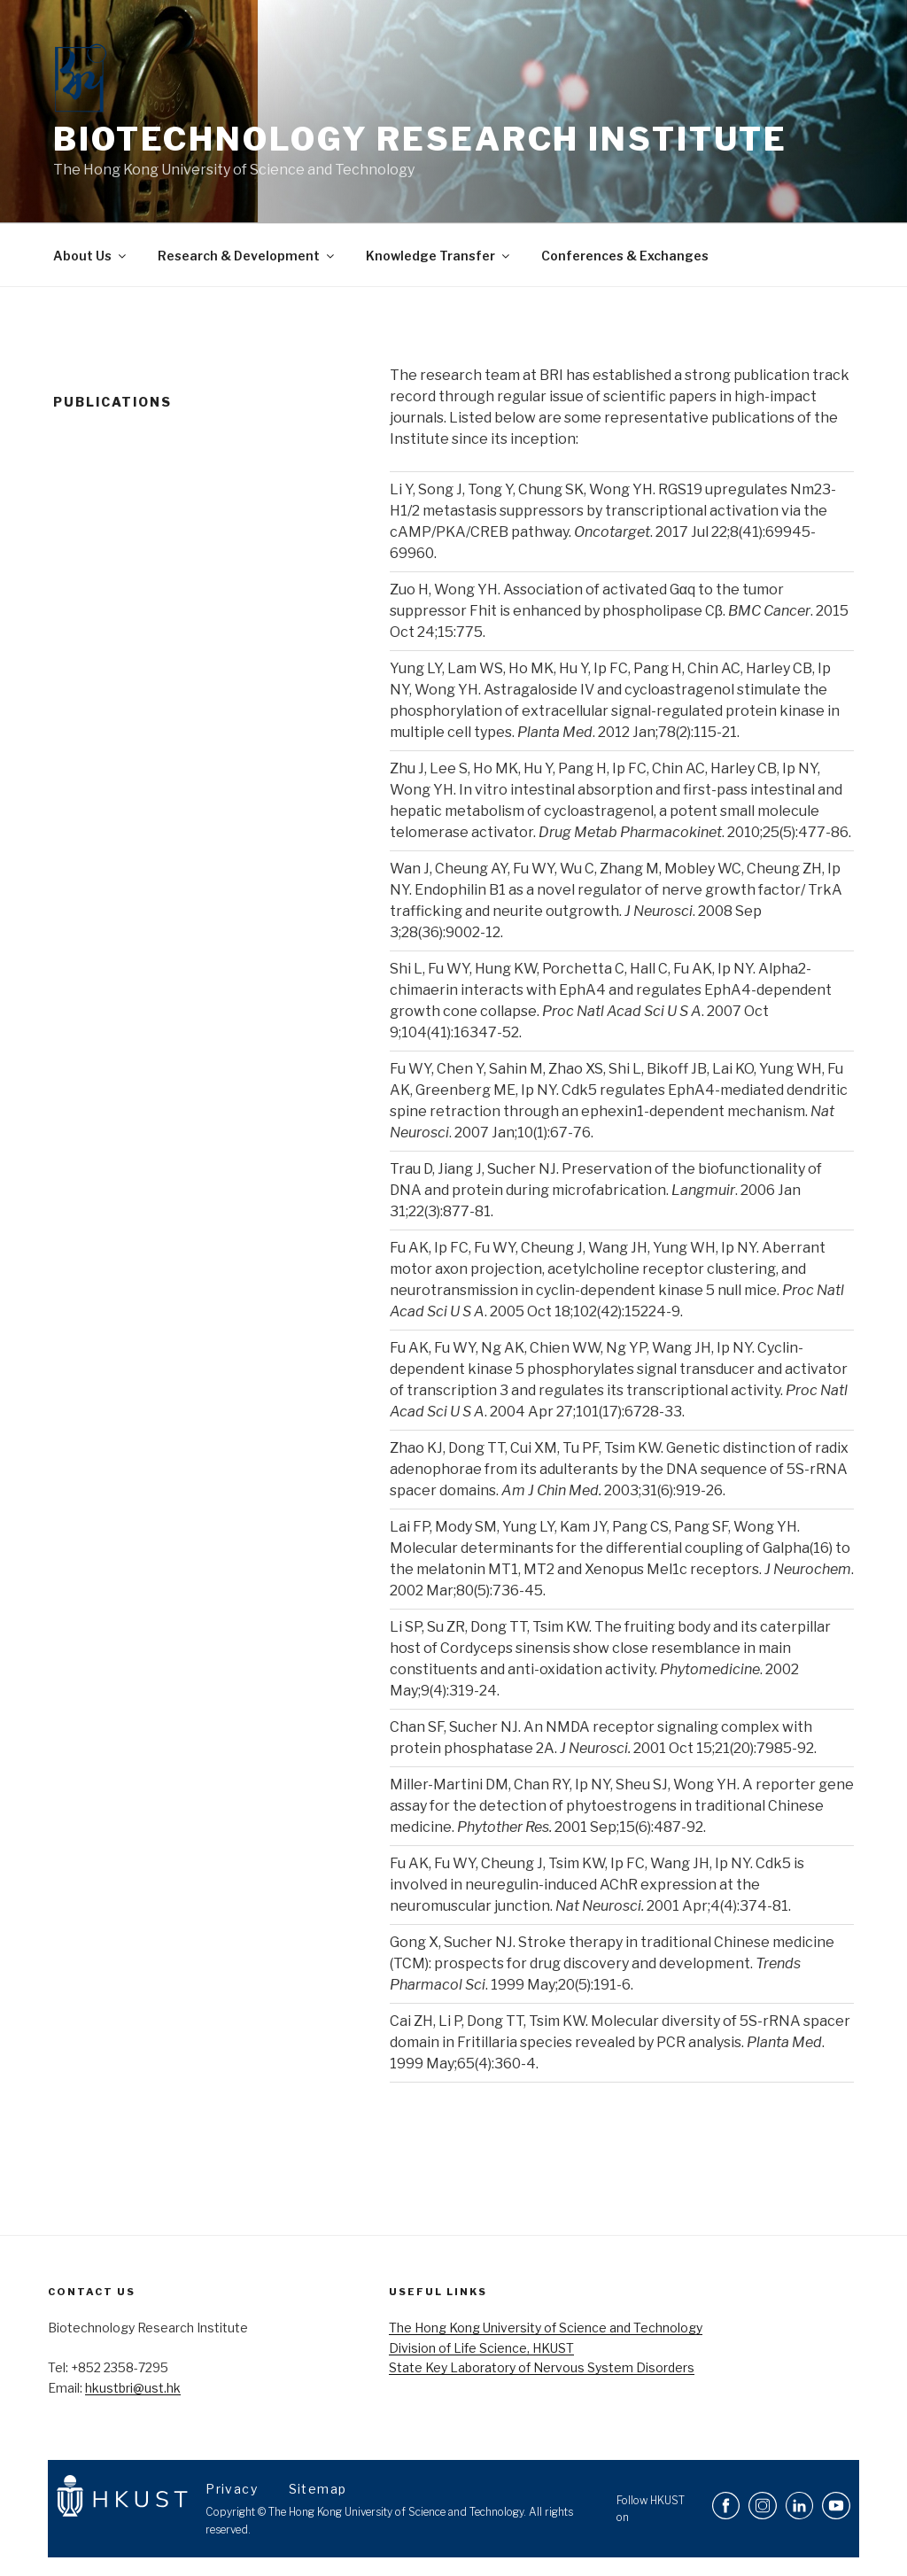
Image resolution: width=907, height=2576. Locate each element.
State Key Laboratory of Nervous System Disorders (541, 2367)
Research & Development (247, 255)
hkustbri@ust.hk (133, 2387)
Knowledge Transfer (439, 255)
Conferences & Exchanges (625, 255)
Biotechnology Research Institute (420, 139)
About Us (90, 255)
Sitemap (318, 2488)
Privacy (233, 2488)
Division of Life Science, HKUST (481, 2347)
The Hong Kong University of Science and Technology (545, 2327)
